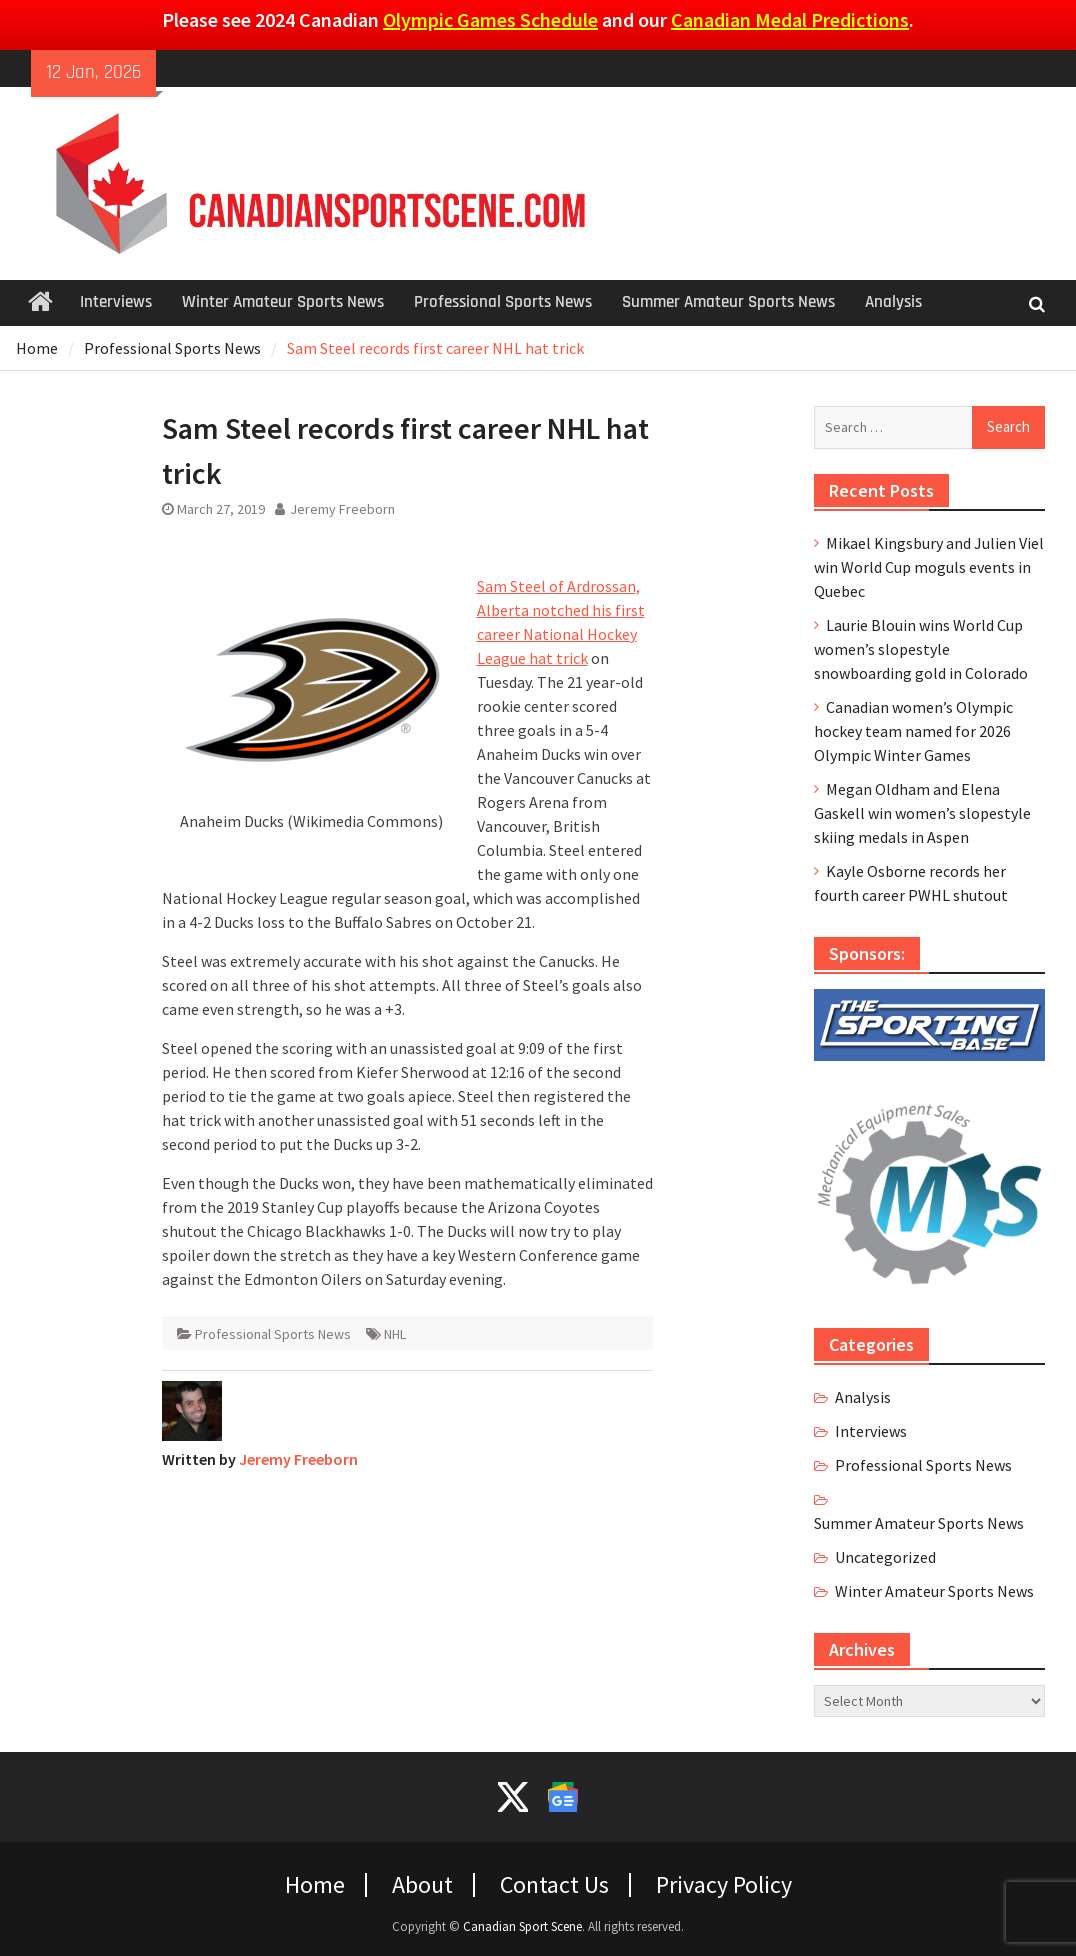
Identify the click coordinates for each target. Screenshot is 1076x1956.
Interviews (116, 302)
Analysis (893, 302)
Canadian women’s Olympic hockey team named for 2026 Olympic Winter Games (913, 731)
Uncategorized (885, 1557)
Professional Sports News (503, 302)
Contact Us (554, 1885)
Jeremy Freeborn (342, 509)
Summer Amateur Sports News (728, 302)
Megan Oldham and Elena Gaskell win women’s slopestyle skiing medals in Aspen (922, 813)
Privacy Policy (724, 1885)
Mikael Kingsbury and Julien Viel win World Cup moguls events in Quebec (929, 567)
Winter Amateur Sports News (283, 302)
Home (315, 1885)
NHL (395, 1334)
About (422, 1885)
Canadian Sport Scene (522, 1926)
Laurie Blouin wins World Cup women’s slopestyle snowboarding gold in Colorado (921, 649)
